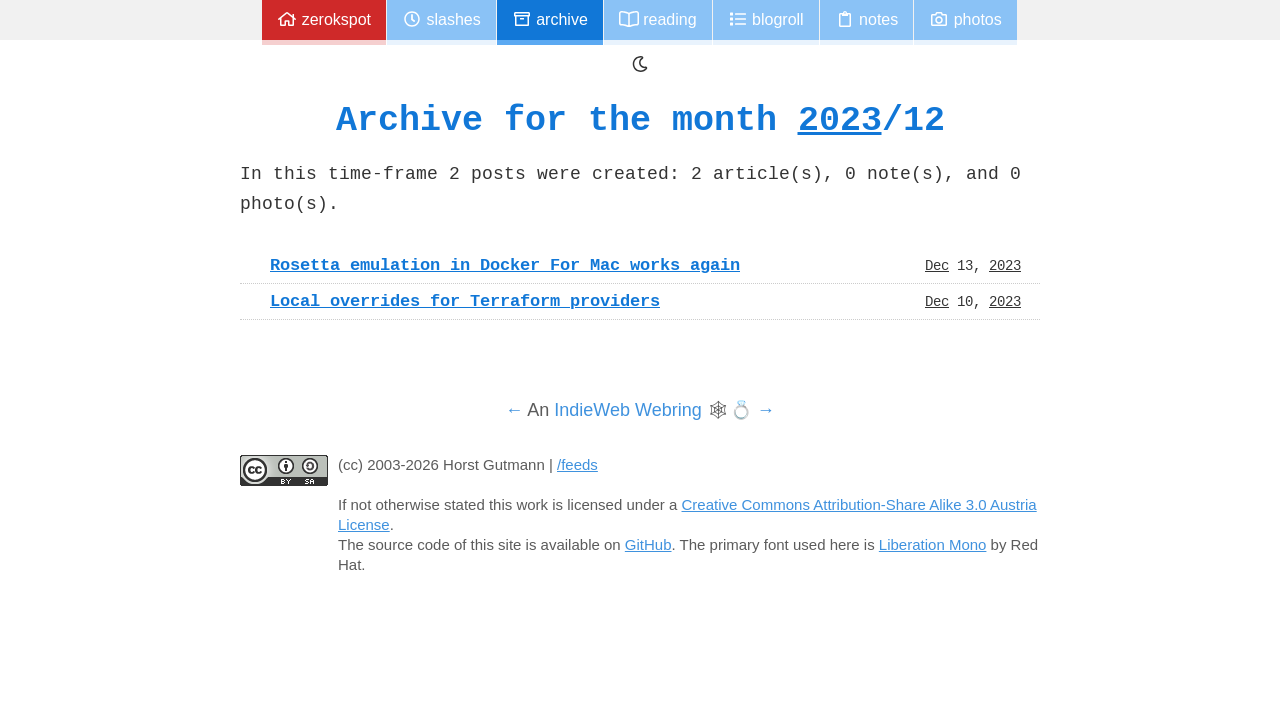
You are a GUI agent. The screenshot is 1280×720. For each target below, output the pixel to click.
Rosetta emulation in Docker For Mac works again (505, 265)
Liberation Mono (933, 544)
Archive (550, 19)
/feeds (577, 464)
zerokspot (324, 19)
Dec (937, 265)
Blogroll (766, 19)
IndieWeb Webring (627, 410)
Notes (867, 19)
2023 (840, 119)
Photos (965, 19)
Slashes (441, 19)
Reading (658, 19)
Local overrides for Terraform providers (465, 301)
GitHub (648, 544)
